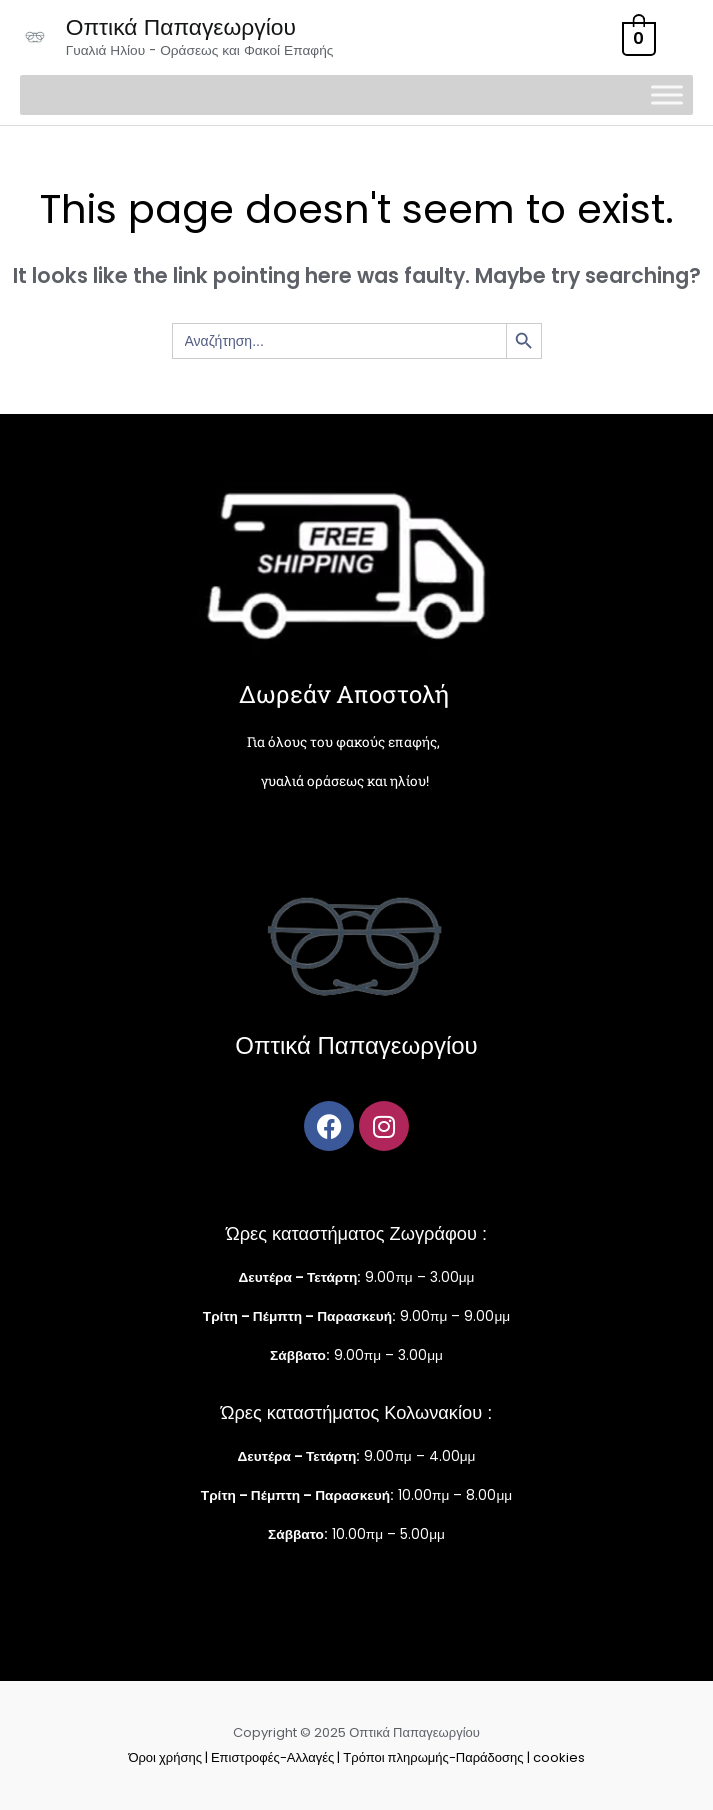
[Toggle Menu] (667, 95)
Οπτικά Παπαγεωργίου (181, 27)
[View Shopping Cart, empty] (637, 37)
